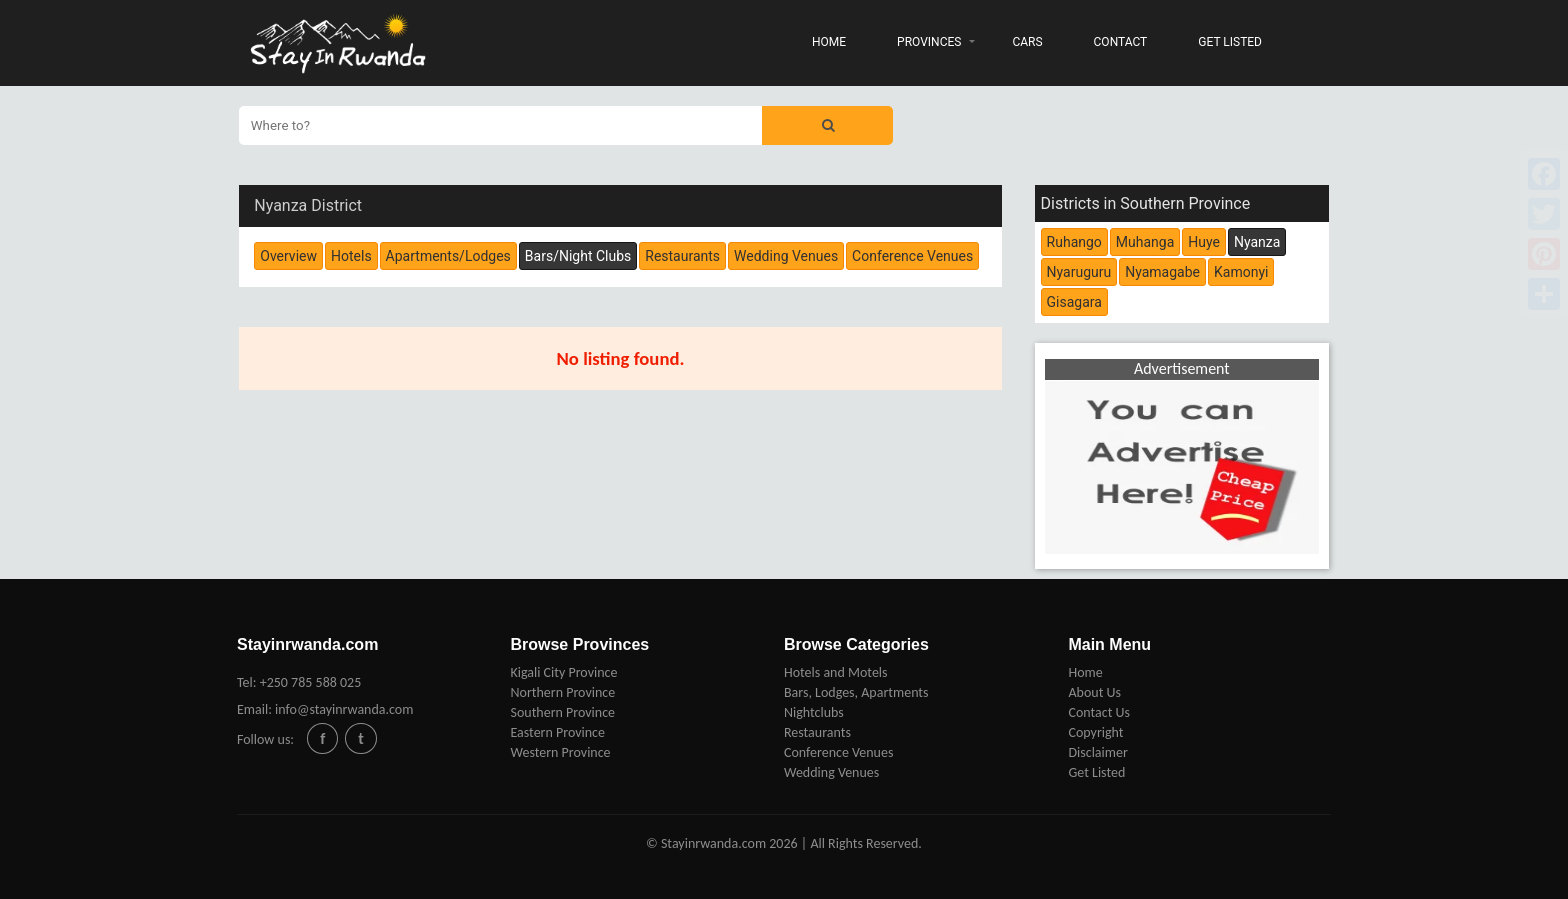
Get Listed (1096, 772)
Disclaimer (1097, 752)
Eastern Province (557, 732)
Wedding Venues (831, 772)
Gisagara (1074, 302)
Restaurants (817, 732)
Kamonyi (1241, 272)
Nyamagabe (1162, 272)
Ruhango (1074, 242)
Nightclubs (814, 712)
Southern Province (562, 712)
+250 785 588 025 (311, 682)
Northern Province (562, 692)
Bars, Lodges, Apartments (856, 692)
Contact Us (1099, 712)
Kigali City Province (563, 672)
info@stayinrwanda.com (344, 709)
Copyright (1095, 732)
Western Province (560, 752)
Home (1085, 672)
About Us (1094, 692)
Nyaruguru (1079, 272)
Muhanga (1145, 242)
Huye (1204, 242)
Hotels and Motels (836, 672)
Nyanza (1257, 242)
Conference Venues (838, 752)
